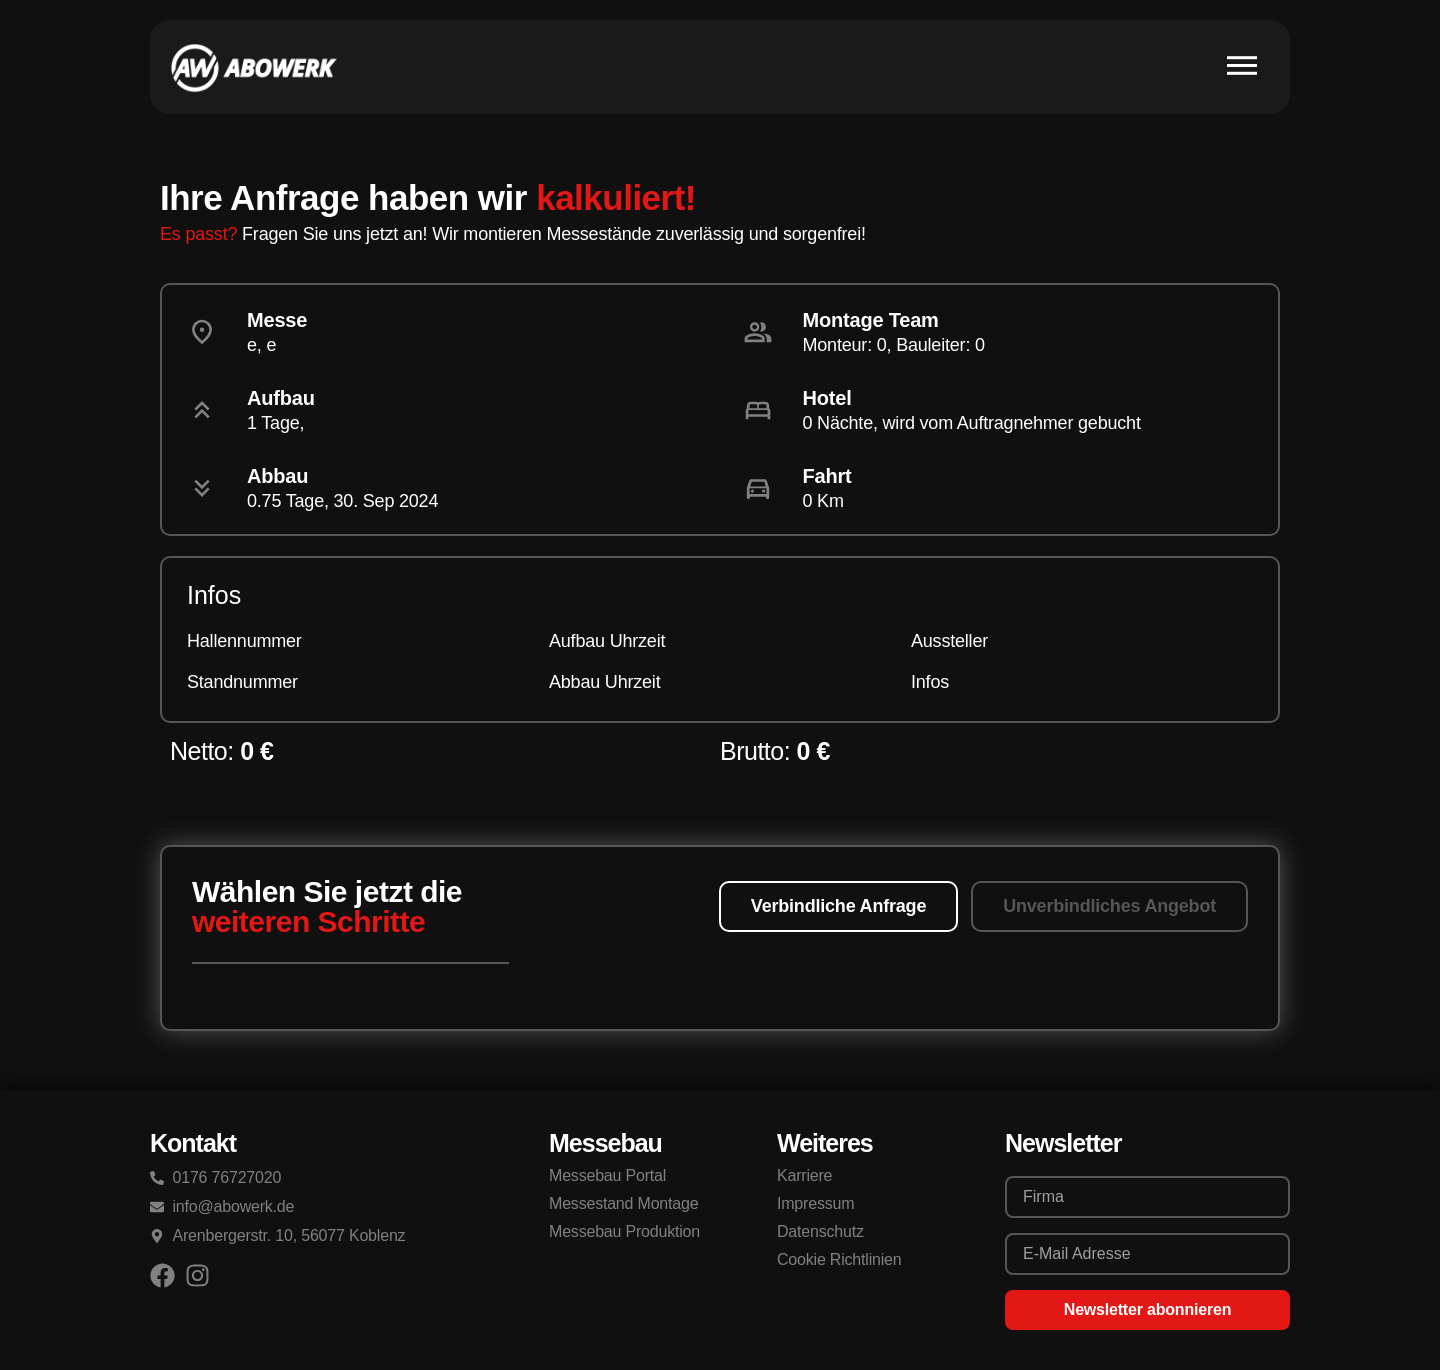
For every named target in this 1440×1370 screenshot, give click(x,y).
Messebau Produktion (624, 1231)
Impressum (815, 1203)
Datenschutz (820, 1231)
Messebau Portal (607, 1175)
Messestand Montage (623, 1203)
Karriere (804, 1175)
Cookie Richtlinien (839, 1259)
